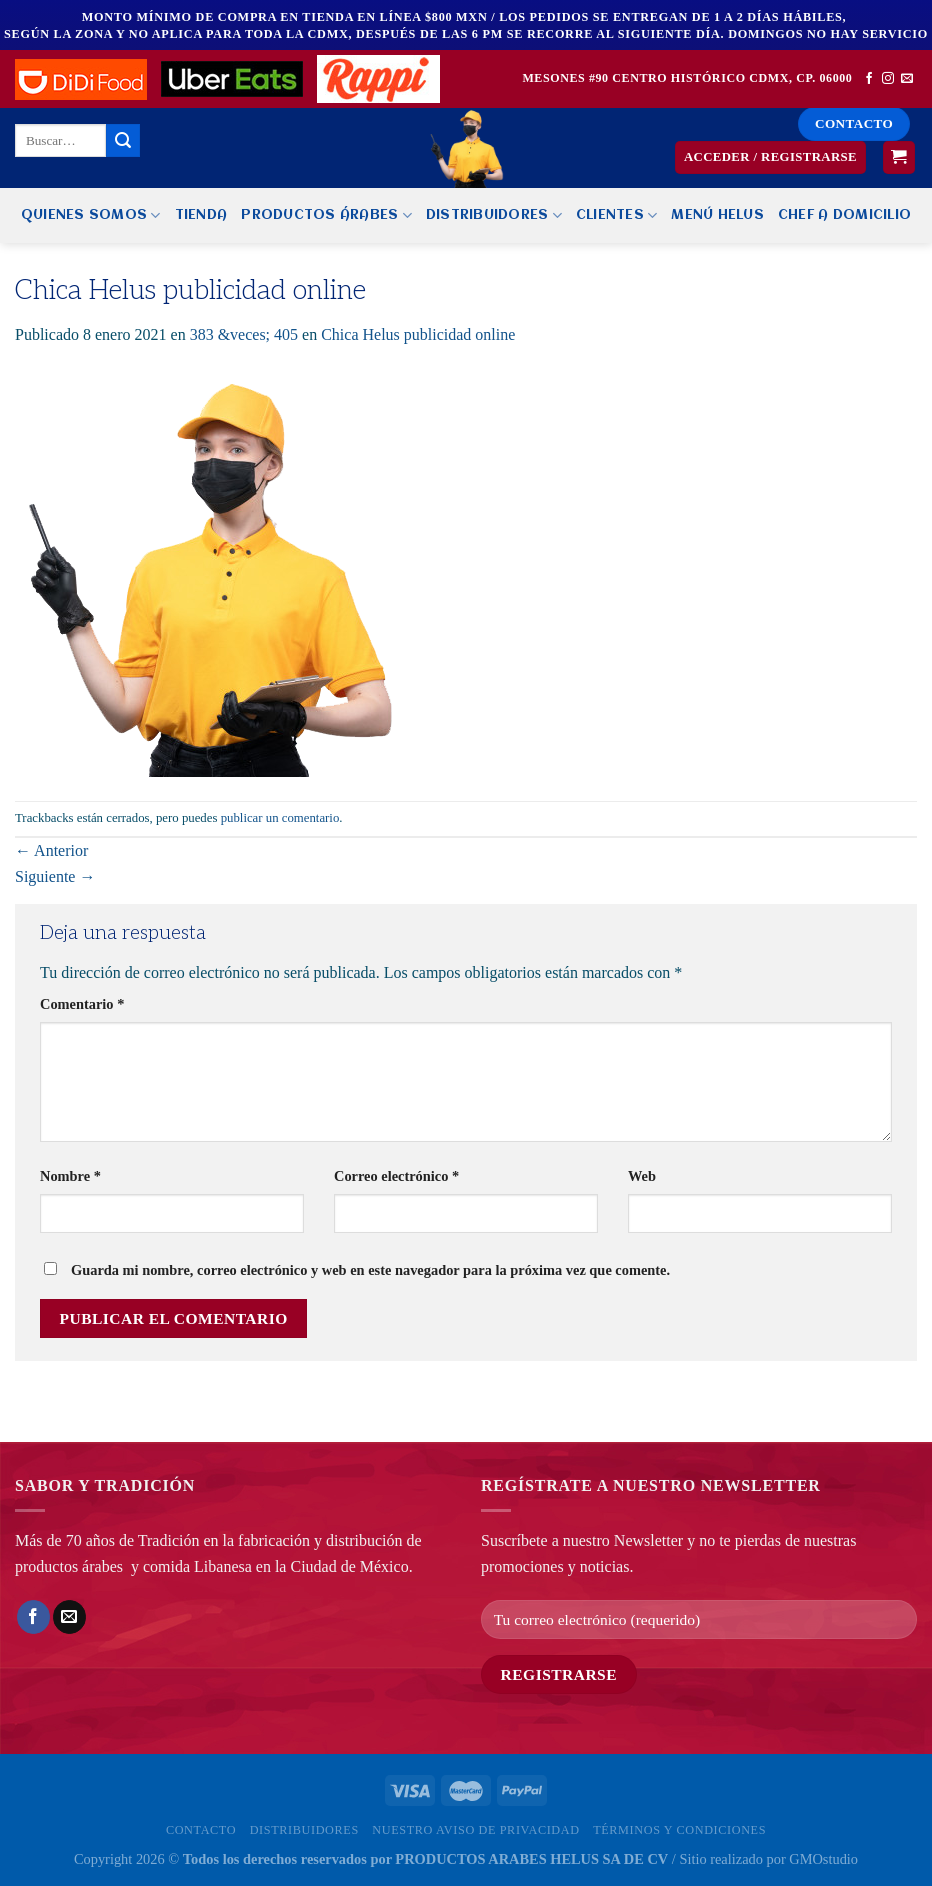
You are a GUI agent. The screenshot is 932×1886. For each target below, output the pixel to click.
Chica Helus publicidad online (418, 334)
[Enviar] (123, 141)
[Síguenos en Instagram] (888, 79)
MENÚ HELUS (717, 215)
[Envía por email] (69, 1617)
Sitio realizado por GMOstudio (768, 1859)
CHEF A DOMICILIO (844, 215)
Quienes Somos (91, 215)
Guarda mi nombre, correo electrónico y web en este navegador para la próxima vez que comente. (370, 1270)
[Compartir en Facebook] (33, 1617)
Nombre (70, 1176)
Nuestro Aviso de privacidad (475, 1830)
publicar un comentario (280, 818)
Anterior (51, 850)
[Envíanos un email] (907, 79)
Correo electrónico (396, 1176)
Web (642, 1176)
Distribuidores (494, 215)
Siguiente (55, 876)
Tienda (201, 215)
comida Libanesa (197, 1566)
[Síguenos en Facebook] (869, 79)
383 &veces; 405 (244, 334)
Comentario (82, 1004)
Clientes (617, 215)
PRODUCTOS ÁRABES (326, 215)
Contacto (201, 1830)
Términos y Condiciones (679, 1830)
